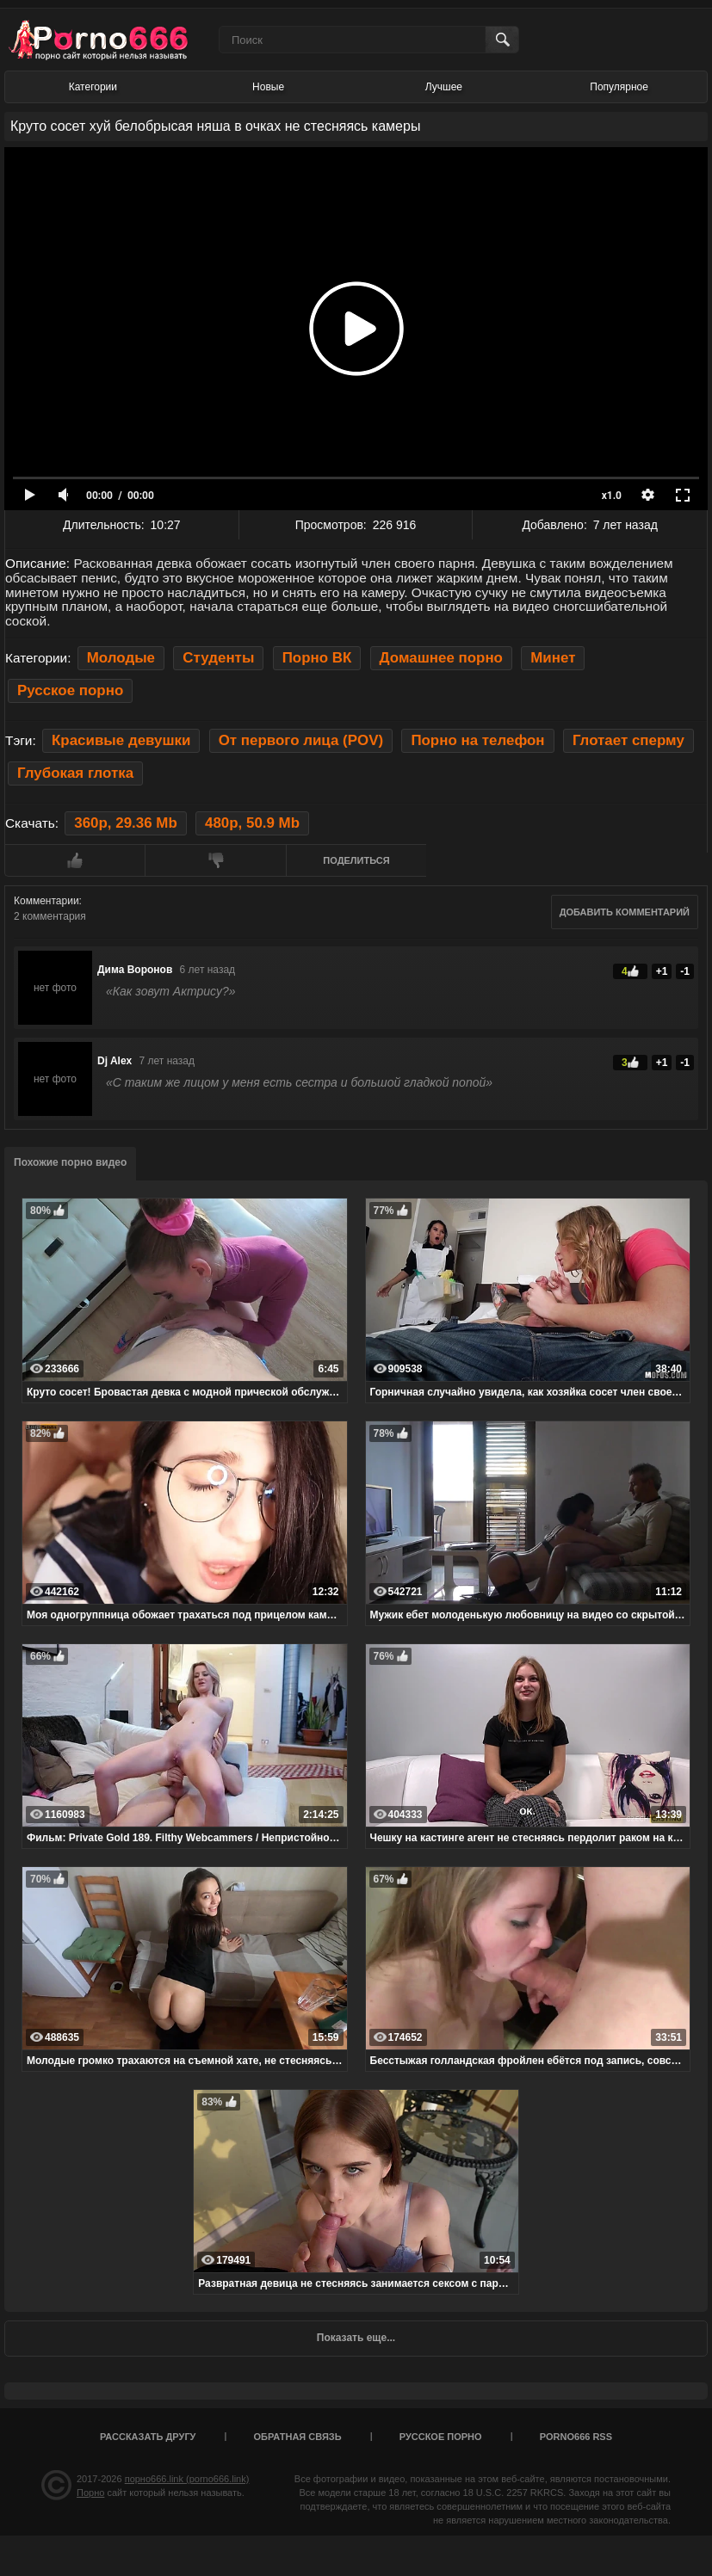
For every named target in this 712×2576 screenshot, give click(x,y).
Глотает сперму (628, 740)
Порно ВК (317, 658)
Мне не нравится (215, 860)
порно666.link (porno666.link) (187, 2479)
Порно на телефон (477, 740)
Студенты (218, 658)
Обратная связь (298, 2436)
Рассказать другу (148, 2436)
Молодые (121, 658)
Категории (93, 87)
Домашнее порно (441, 658)
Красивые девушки (121, 740)
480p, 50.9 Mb (252, 823)
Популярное (619, 87)
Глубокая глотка (75, 773)
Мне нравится (74, 860)
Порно (90, 2492)
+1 (662, 971)
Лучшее (443, 87)
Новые (268, 87)
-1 (685, 971)
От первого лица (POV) (301, 740)
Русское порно (70, 690)
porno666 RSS (576, 2436)
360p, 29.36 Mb (125, 823)
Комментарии (46, 901)
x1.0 (612, 496)
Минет (552, 658)
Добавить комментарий (625, 912)
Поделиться (356, 860)
